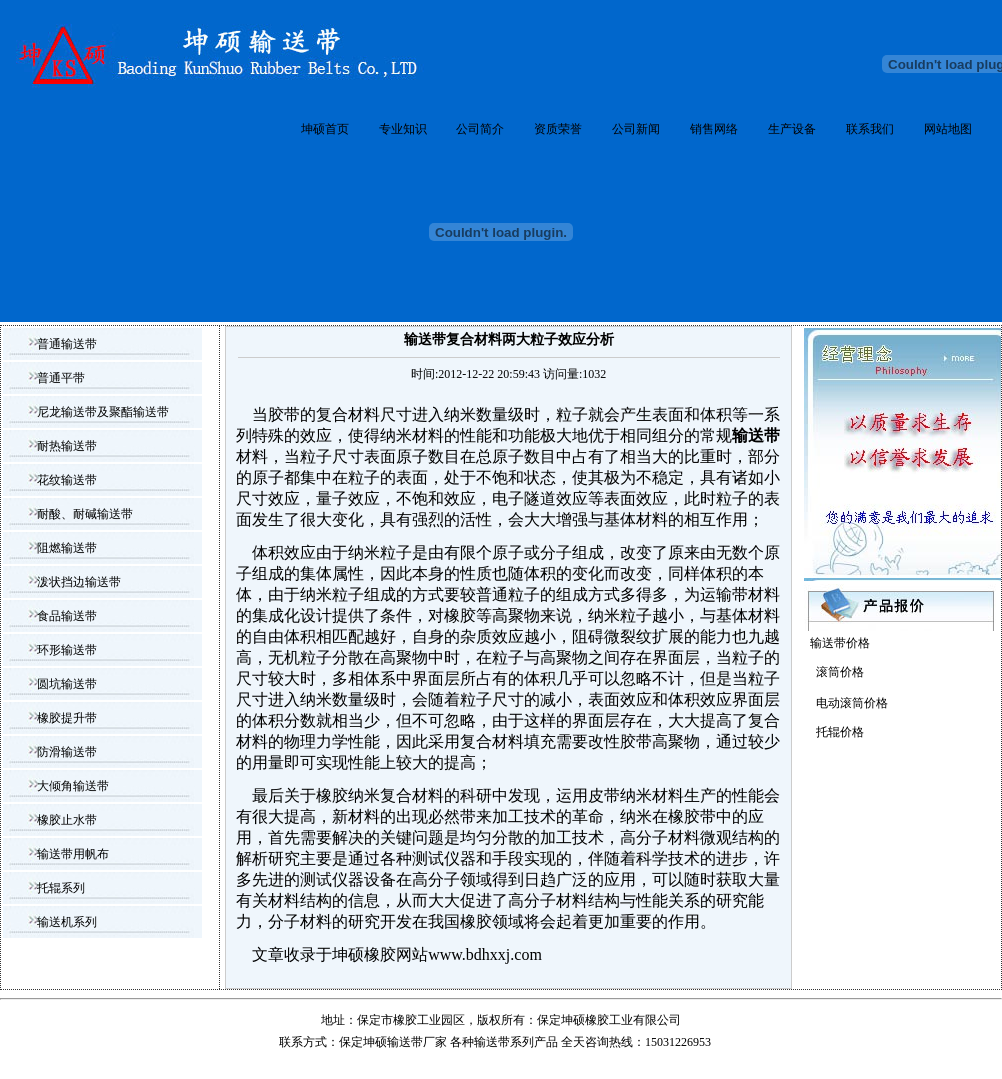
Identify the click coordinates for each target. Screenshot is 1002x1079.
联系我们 (870, 129)
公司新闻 (636, 129)
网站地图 (948, 129)
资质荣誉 (558, 129)
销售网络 (714, 129)
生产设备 (792, 129)
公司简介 (480, 129)
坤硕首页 (325, 129)
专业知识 (403, 129)
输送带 (492, 1042)
